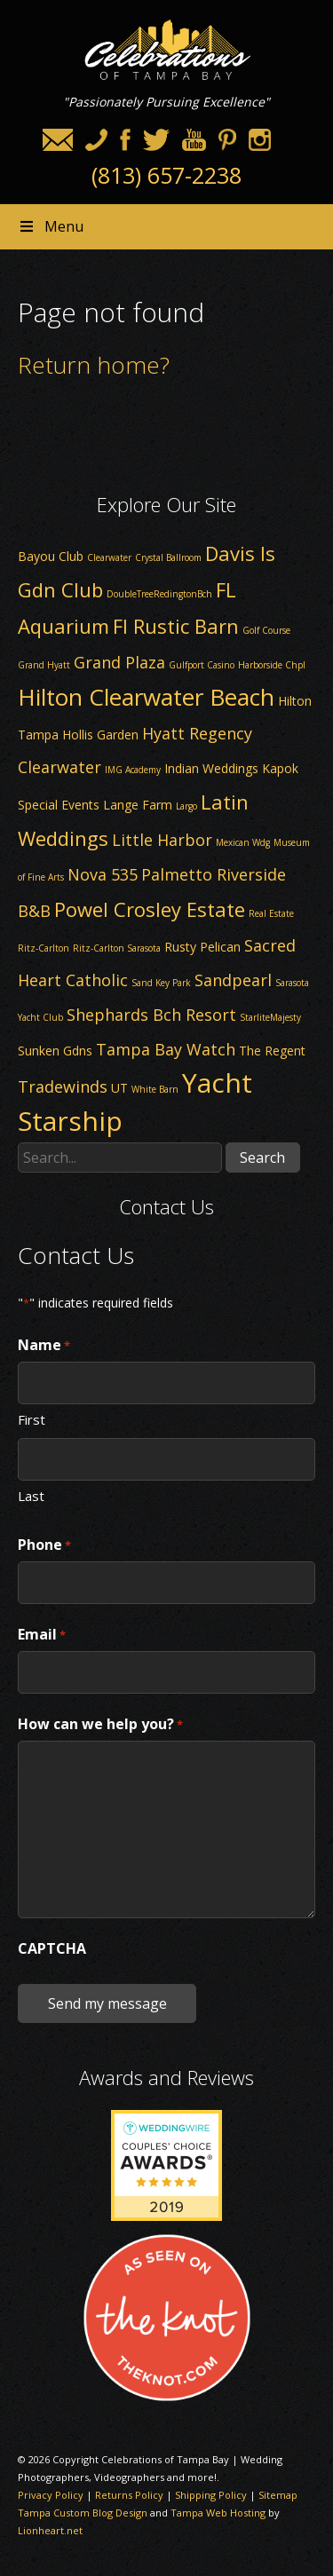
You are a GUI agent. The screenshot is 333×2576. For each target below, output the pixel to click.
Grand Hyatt (44, 665)
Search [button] (262, 1157)
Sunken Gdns (55, 1050)
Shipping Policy (211, 2494)
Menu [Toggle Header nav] (50, 226)
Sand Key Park (161, 982)
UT (119, 1087)
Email (42, 1635)
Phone (44, 1545)
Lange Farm (137, 804)
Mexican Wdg (243, 842)
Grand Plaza (119, 662)
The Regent (272, 1050)
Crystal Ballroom (168, 557)
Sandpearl (233, 980)
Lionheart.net (50, 2530)
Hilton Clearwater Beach (146, 697)
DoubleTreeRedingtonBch (159, 594)
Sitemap (277, 2494)
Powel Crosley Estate (149, 909)
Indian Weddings (211, 768)
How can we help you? (100, 1725)
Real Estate (271, 913)
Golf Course (266, 630)
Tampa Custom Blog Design (82, 2512)
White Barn (154, 1089)
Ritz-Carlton (43, 948)
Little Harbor (162, 839)
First (31, 1418)
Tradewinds (62, 1086)
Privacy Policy (50, 2494)
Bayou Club (50, 556)
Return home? (94, 365)
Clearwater (109, 557)
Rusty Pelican (202, 946)
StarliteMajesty (270, 1017)
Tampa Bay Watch (165, 1049)
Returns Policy (129, 2494)
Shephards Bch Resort (151, 1014)
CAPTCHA (52, 1948)
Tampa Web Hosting (218, 2512)
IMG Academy (133, 769)
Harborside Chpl (271, 665)
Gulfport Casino (201, 665)
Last (31, 1495)
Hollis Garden (100, 734)
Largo (186, 806)
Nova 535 (102, 874)
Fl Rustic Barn (176, 625)
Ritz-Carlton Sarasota (117, 948)
